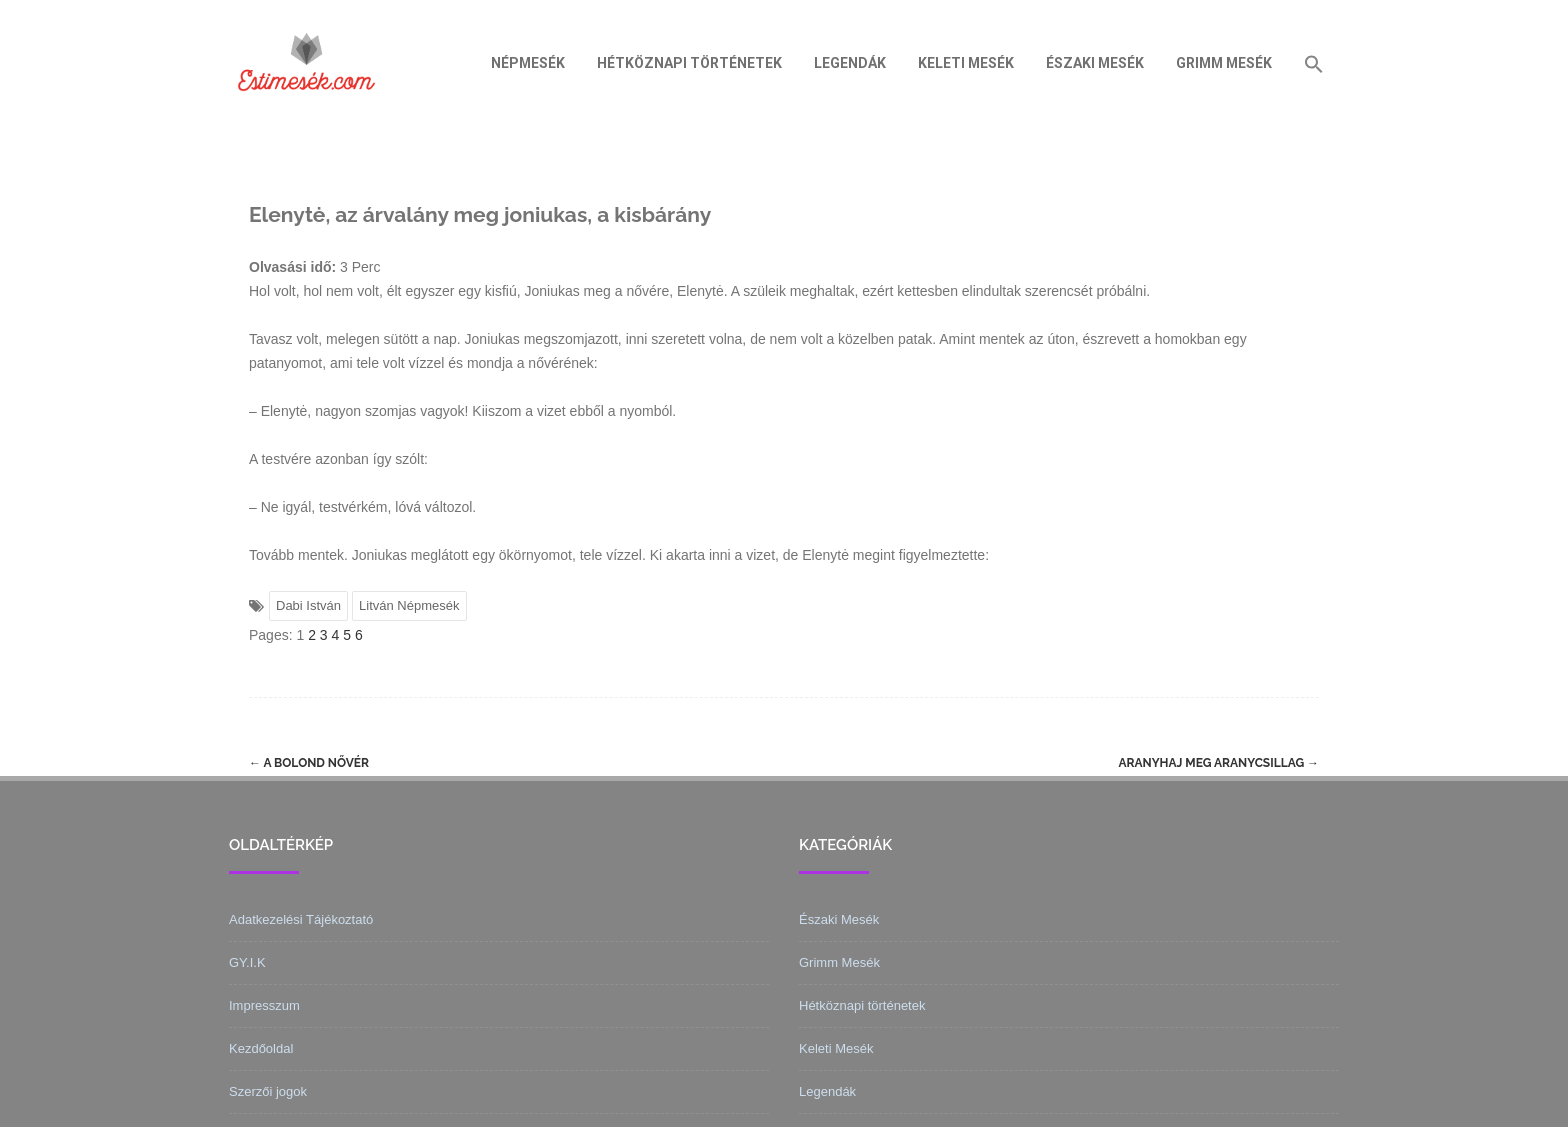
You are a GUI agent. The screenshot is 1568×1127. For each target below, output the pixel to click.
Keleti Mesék (966, 63)
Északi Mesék (1095, 63)
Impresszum (264, 1005)
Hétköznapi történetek (689, 63)
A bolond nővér (309, 763)
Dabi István (308, 605)
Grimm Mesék (1224, 63)
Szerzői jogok (268, 1091)
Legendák (850, 63)
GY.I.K (247, 962)
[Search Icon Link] (1314, 63)
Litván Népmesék (409, 605)
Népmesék (528, 63)
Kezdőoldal (261, 1048)
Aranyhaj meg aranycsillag (1218, 763)
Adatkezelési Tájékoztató (301, 919)
